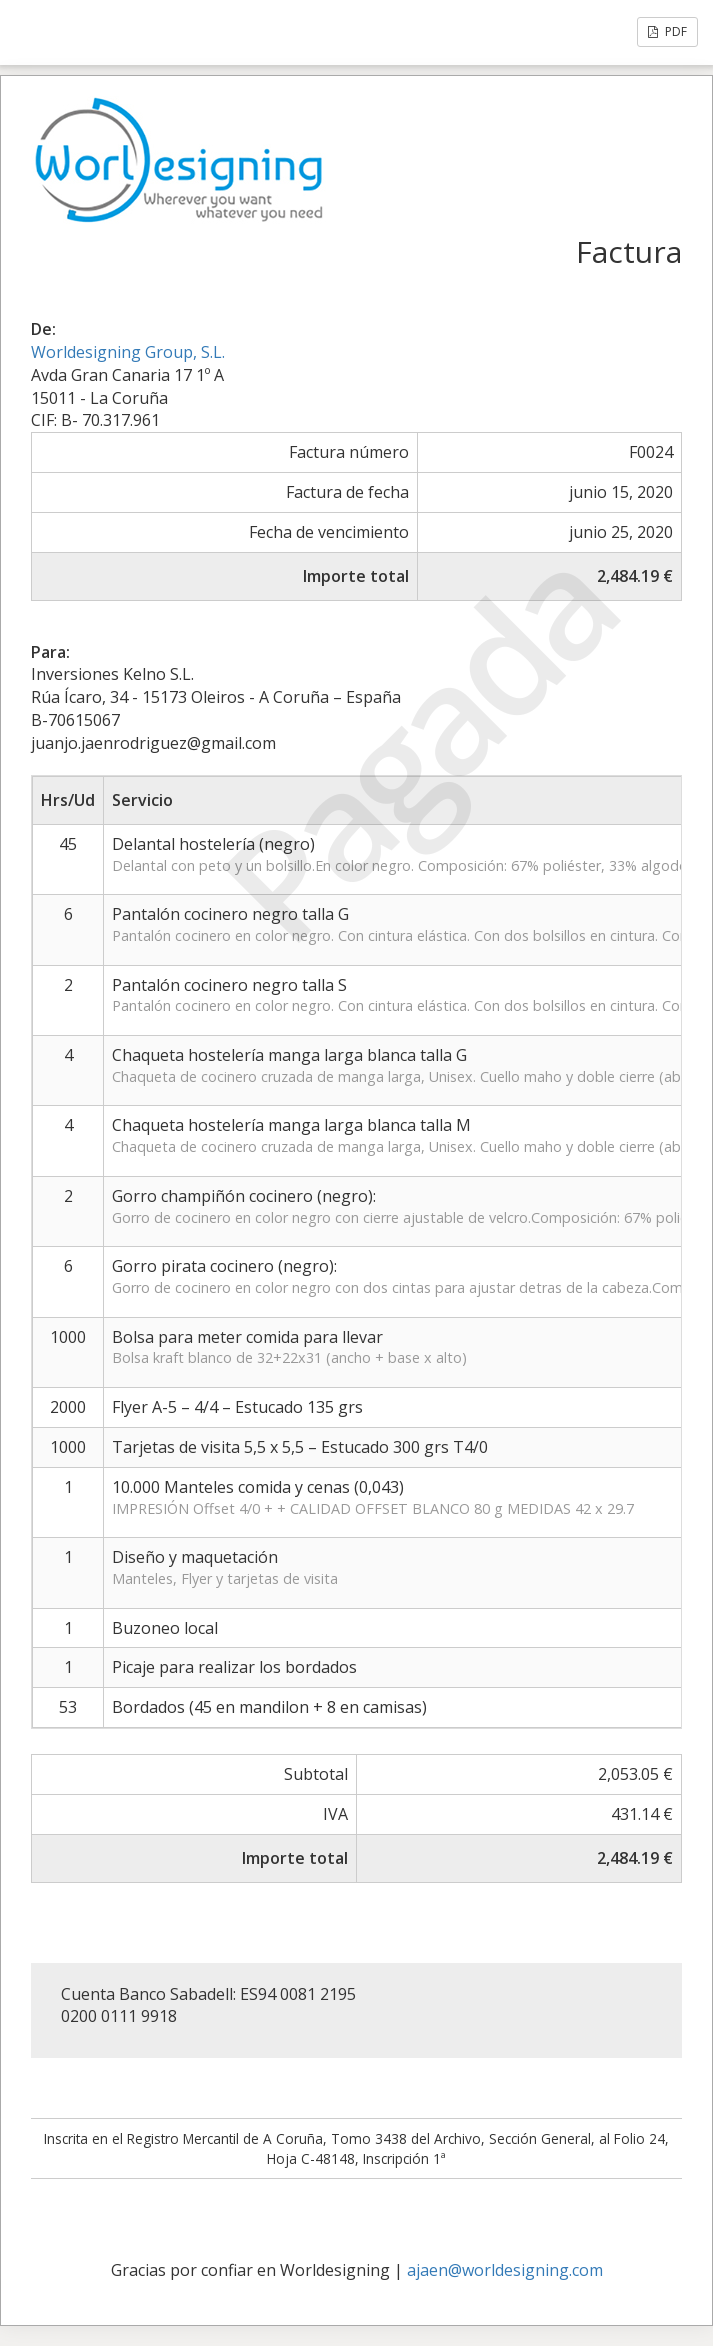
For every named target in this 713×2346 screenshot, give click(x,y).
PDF (667, 31)
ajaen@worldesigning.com (505, 2270)
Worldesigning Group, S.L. (128, 352)
